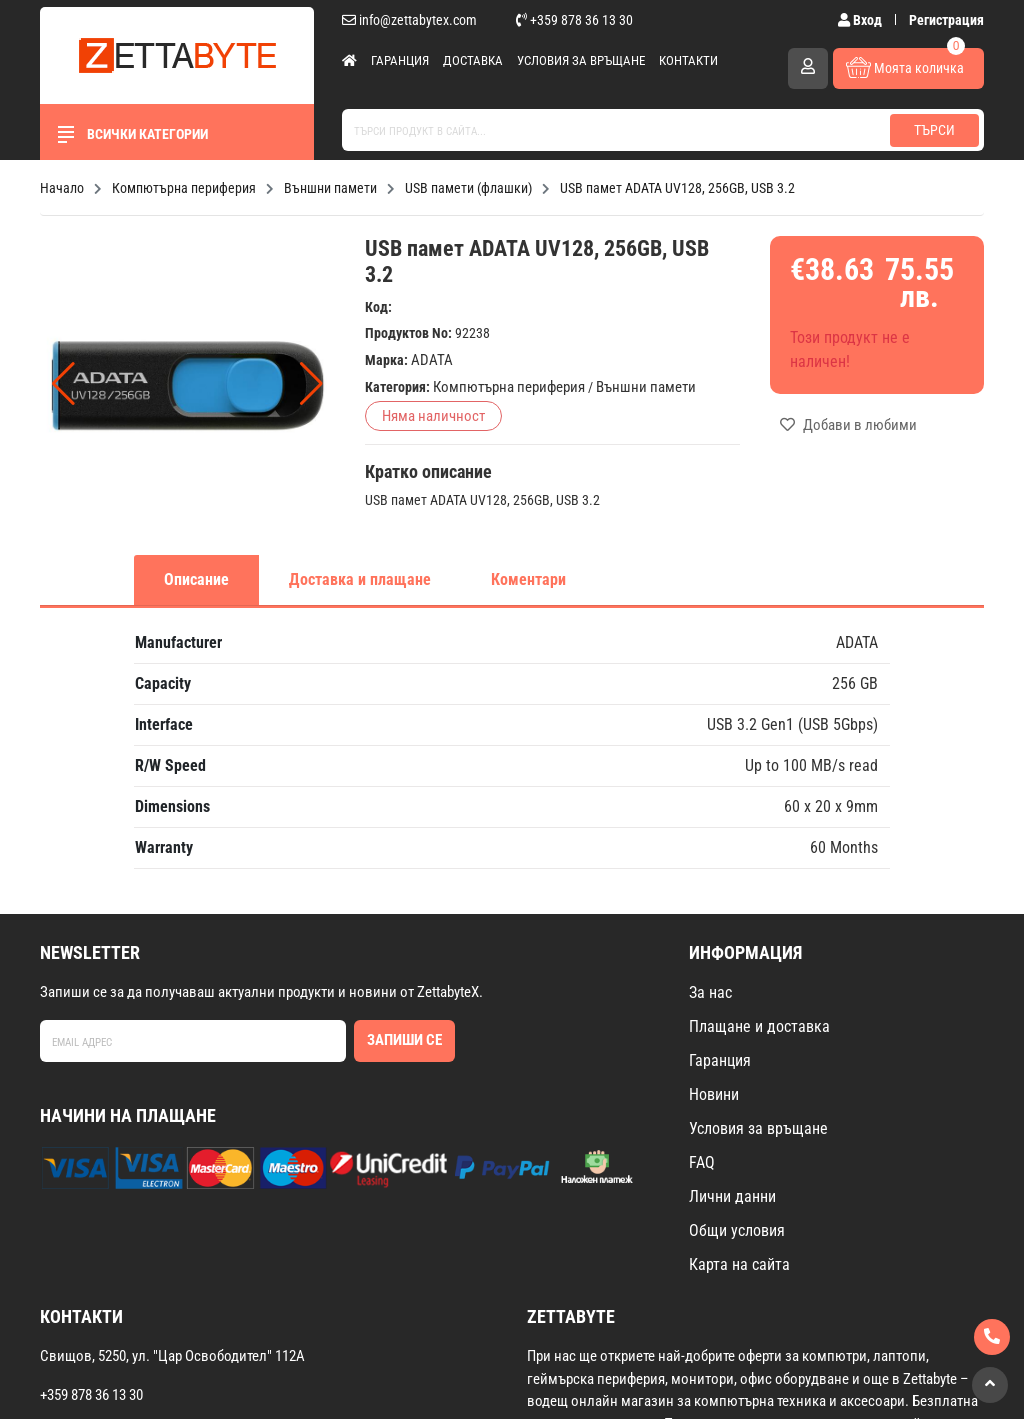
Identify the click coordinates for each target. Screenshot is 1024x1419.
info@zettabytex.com (409, 20)
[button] (311, 384)
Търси (934, 130)
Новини (714, 1094)
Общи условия (737, 1230)
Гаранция (400, 60)
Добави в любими (848, 425)
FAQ (702, 1162)
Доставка (473, 60)
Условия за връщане (581, 60)
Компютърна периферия (509, 387)
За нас (710, 992)
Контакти (688, 60)
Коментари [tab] (528, 579)
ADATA (432, 360)
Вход (861, 20)
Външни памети (646, 387)
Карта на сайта (739, 1264)
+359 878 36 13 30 (574, 20)
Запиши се (404, 1040)
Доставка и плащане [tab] (360, 579)
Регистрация (946, 20)
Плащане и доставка (759, 1026)
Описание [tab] (196, 579)
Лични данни (732, 1196)
